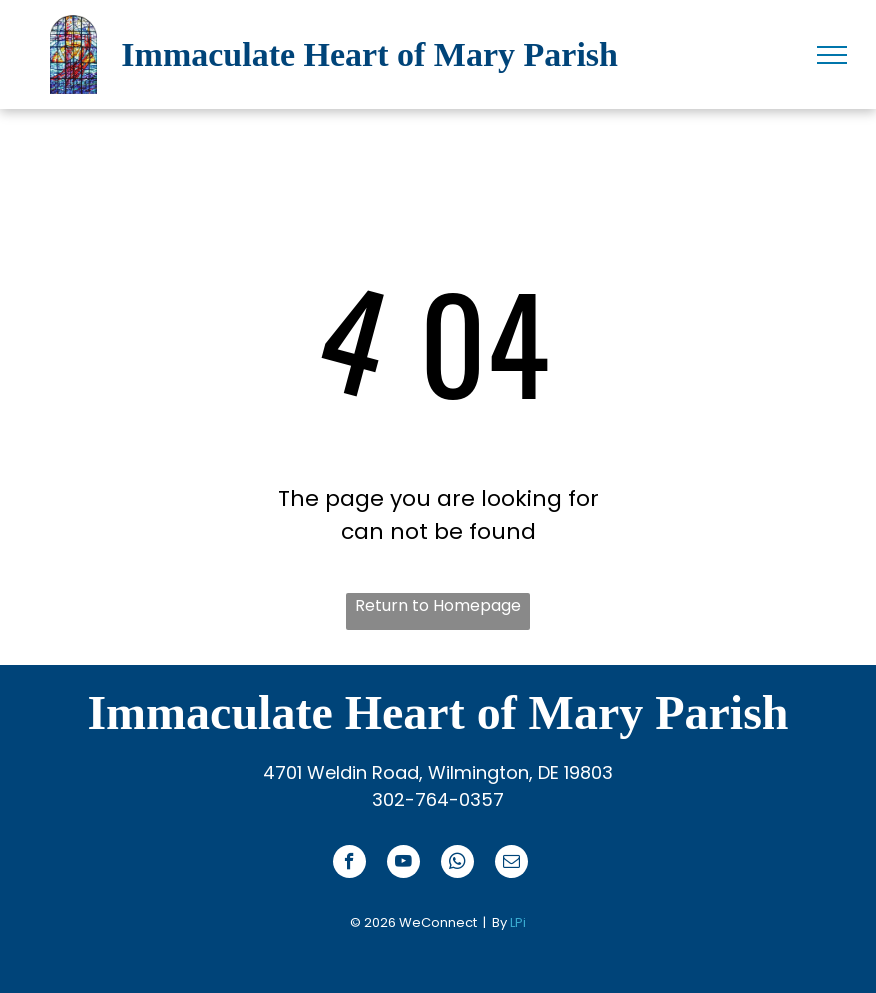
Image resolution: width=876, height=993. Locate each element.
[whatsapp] (457, 864)
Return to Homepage (438, 605)
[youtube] (403, 864)
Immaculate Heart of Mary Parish (369, 54)
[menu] (832, 55)
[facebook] (349, 864)
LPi (518, 922)
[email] (511, 864)
